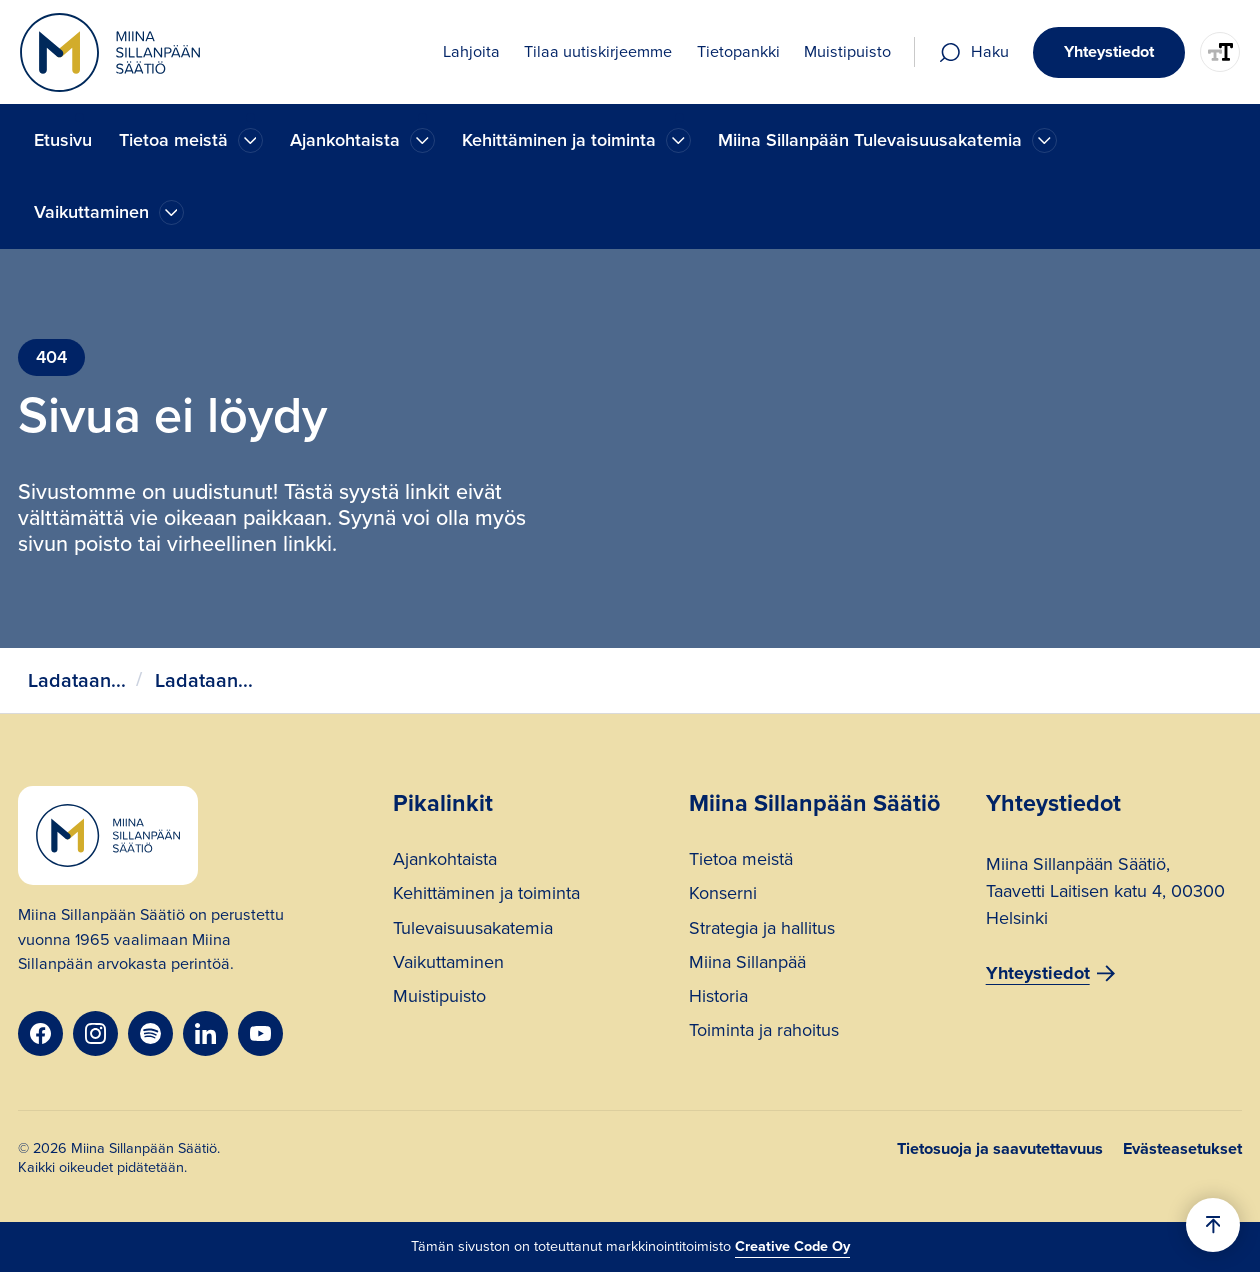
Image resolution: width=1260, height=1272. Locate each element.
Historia (718, 998)
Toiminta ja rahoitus (764, 1032)
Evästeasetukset (1182, 1149)
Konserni (723, 895)
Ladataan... (77, 680)
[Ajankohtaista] (250, 140)
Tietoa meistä (741, 861)
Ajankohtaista (445, 861)
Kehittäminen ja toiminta (486, 895)
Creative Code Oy (792, 1246)
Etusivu (63, 140)
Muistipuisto (439, 998)
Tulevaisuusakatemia (473, 930)
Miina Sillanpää (747, 964)
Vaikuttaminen (448, 964)
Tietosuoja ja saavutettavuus (1000, 1149)
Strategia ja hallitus (762, 930)
